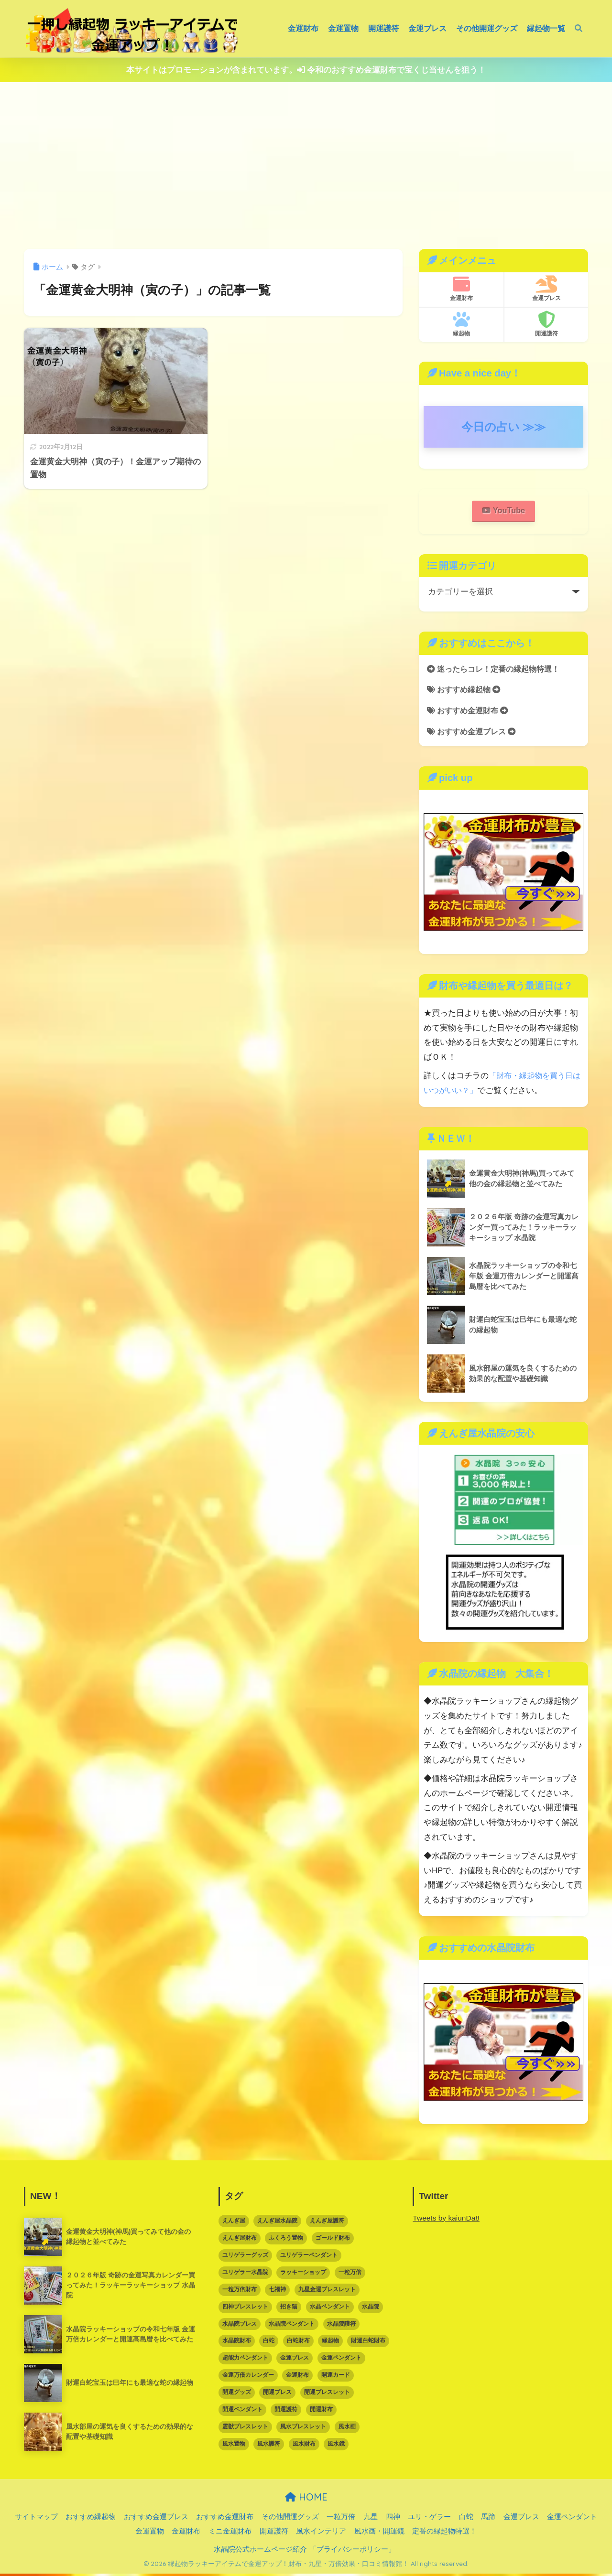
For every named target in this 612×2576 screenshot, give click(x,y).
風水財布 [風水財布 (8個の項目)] (304, 2446)
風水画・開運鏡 (379, 2533)
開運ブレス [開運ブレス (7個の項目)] (277, 2394)
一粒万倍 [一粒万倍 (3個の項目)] (350, 2274)
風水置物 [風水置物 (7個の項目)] (233, 2446)
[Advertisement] (306, 166)
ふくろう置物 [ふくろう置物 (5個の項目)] (286, 2240)
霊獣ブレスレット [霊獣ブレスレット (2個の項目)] (245, 2429)
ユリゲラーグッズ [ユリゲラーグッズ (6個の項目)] (245, 2257)
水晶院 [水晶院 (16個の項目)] (370, 2309)
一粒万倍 (341, 2519)
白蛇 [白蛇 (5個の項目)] (268, 2343)
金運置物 (343, 28)
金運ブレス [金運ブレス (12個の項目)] (294, 2360)
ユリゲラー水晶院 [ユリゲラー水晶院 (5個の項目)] (245, 2274)
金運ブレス (427, 28)
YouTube (503, 510)
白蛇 (466, 2519)
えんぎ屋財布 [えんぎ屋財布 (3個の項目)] (239, 2240)
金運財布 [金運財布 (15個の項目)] (297, 2377)
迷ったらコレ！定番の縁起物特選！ (497, 669)
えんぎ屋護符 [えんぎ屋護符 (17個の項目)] (327, 2223)
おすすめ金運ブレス (474, 733)
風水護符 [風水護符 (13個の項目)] (268, 2446)
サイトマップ (36, 2519)
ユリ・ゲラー (429, 2519)
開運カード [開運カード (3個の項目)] (335, 2377)
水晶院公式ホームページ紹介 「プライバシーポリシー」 (304, 2551)
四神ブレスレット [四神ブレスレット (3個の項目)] (245, 2309)
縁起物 (461, 324)
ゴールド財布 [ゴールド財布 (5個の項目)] (333, 2240)
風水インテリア (321, 2533)
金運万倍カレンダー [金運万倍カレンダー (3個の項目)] (248, 2377)
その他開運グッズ (486, 28)
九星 (370, 2519)
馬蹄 (488, 2519)
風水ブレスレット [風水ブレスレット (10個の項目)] (303, 2429)
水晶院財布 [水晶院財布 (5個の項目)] (236, 2343)
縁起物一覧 (546, 28)
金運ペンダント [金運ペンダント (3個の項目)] (341, 2360)
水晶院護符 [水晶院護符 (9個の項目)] (341, 2325)
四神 (393, 2519)
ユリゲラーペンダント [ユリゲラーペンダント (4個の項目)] (309, 2257)
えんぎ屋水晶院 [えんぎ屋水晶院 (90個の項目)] (277, 2223)
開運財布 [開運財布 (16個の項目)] (321, 2411)
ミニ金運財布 (229, 2533)
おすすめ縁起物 (465, 691)
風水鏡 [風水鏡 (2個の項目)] (336, 2446)
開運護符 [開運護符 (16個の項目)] (285, 2411)
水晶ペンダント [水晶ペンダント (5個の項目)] (330, 2309)
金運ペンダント (572, 2519)
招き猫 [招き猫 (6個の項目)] (288, 2309)
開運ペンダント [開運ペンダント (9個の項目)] (242, 2411)
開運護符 (383, 28)
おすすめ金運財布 (470, 712)
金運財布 (303, 28)
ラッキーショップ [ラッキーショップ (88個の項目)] (303, 2274)
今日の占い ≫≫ (503, 426)
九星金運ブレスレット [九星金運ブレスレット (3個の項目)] (327, 2291)
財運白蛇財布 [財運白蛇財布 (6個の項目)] (368, 2343)
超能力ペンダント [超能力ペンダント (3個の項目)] (245, 2360)
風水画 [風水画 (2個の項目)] (347, 2429)
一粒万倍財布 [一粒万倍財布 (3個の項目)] (239, 2291)
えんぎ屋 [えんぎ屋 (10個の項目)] (233, 2223)
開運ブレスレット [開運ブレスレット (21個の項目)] (327, 2394)
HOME (306, 2499)
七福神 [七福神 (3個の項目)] (277, 2291)
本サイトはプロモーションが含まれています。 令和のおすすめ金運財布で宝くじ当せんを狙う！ (306, 70)
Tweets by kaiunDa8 (447, 2220)
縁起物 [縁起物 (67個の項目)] (330, 2343)
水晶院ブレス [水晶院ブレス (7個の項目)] (239, 2325)
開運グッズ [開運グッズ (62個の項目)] (236, 2394)
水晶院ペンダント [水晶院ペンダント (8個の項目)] (292, 2325)
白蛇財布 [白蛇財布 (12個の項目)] (298, 2343)
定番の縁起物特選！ (444, 2533)
